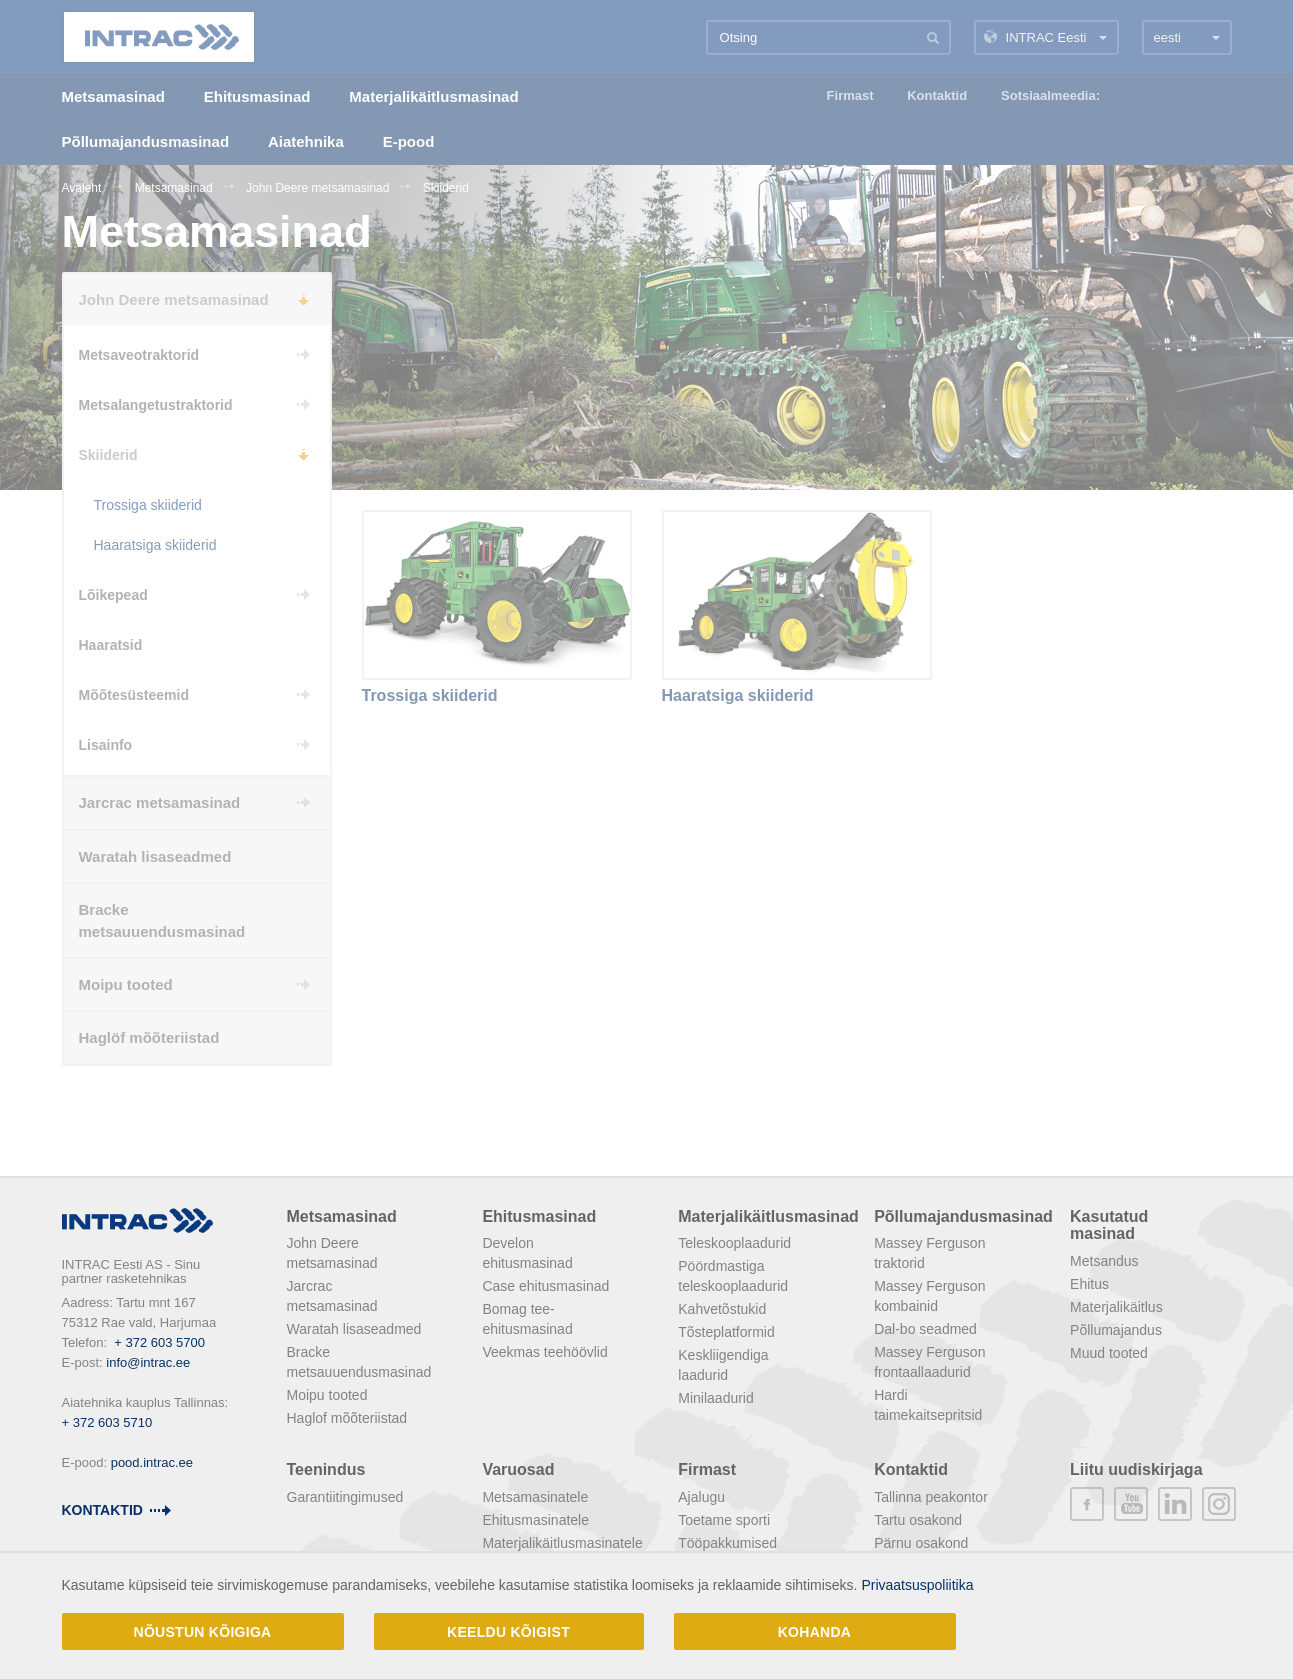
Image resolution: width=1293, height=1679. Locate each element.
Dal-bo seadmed (925, 1329)
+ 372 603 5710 (107, 1422)
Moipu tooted (327, 1395)
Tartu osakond (918, 1520)
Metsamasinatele (535, 1497)
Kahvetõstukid (722, 1309)
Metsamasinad (342, 1216)
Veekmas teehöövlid (544, 1352)
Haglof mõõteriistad (347, 1418)
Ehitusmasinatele (535, 1520)
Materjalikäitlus (1116, 1307)
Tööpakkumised (727, 1543)
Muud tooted (1109, 1353)
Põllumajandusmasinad (963, 1216)
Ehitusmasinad (539, 1216)
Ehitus (1089, 1284)
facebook (1087, 1504)
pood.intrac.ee (152, 1462)
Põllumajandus (1116, 1330)
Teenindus (326, 1469)
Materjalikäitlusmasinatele (562, 1543)
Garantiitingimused (345, 1497)
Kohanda (815, 1632)
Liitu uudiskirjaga (1136, 1469)
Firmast (707, 1469)
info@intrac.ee (148, 1362)
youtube (1131, 1504)
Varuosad (518, 1469)
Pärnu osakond (921, 1543)
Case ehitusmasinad (545, 1286)
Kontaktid (102, 1510)
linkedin (1175, 1504)
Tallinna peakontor (931, 1497)
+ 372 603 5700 (159, 1342)
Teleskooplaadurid (734, 1243)
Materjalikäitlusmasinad (768, 1216)
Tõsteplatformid (726, 1332)
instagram (1219, 1504)
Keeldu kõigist (508, 1632)
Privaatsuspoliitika (917, 1585)
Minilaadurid (715, 1398)
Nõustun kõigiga (203, 1632)
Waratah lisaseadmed (354, 1329)
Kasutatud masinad (1109, 1225)
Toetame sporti (724, 1520)
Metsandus (1104, 1261)
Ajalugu (701, 1497)
